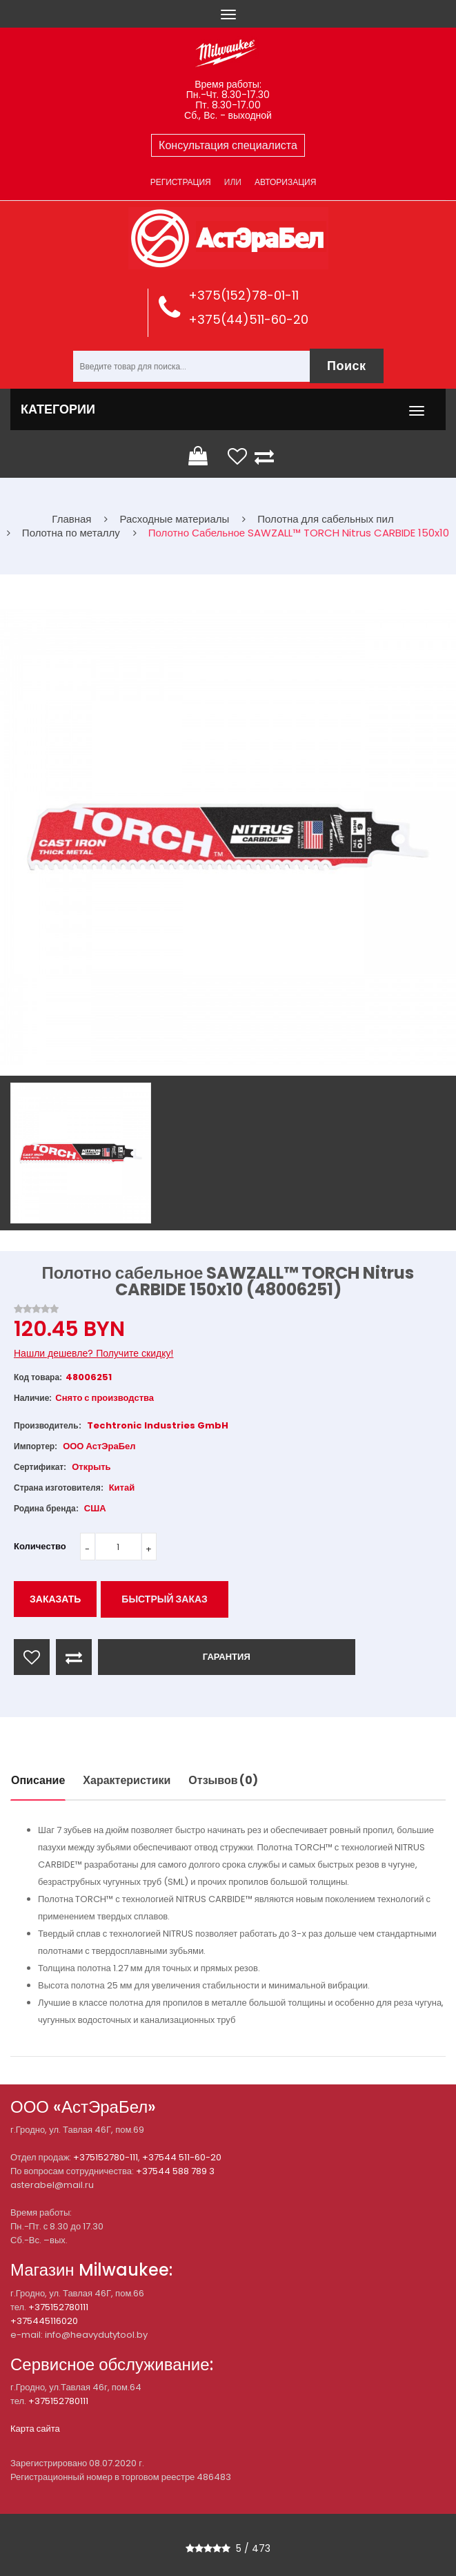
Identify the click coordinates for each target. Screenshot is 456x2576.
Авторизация (285, 182)
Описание (38, 1780)
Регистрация (180, 182)
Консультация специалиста (228, 145)
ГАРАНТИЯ (226, 1656)
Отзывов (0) (223, 1780)
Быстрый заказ (164, 1599)
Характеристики (126, 1780)
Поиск (346, 365)
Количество (40, 1546)
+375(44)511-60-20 (248, 319)
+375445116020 (44, 2320)
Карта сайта (35, 2428)
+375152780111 (58, 2307)
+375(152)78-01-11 (243, 295)
